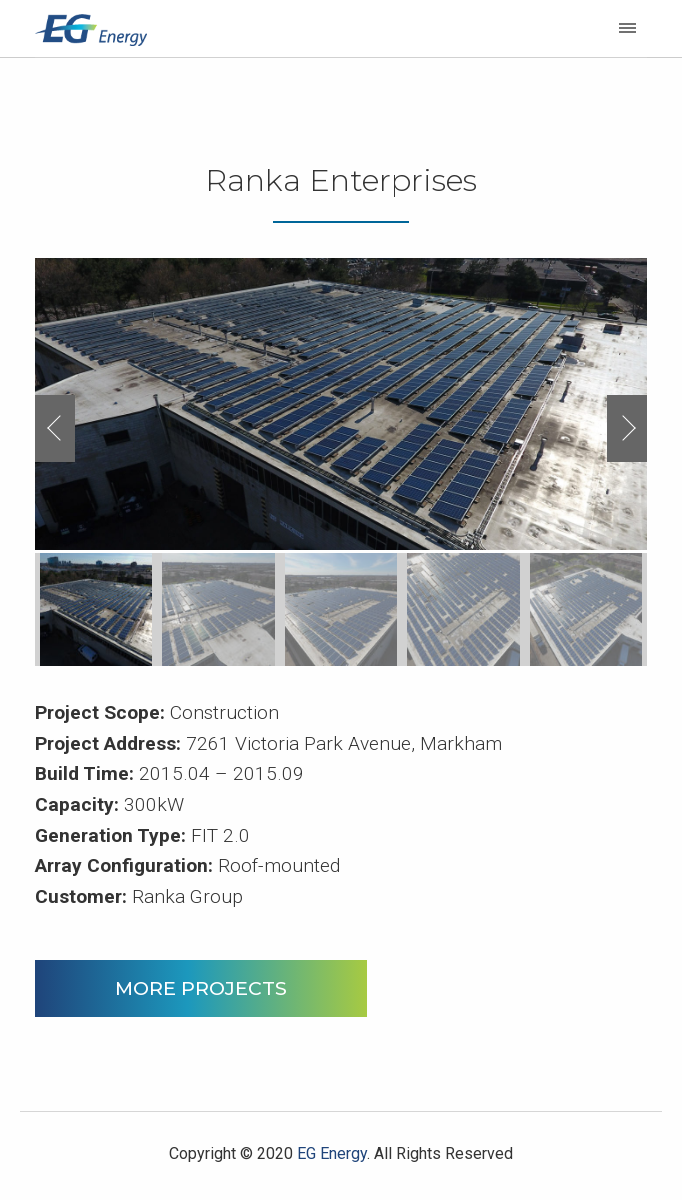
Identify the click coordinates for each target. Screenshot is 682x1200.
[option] (341, 404)
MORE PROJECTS (201, 988)
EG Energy (332, 1153)
